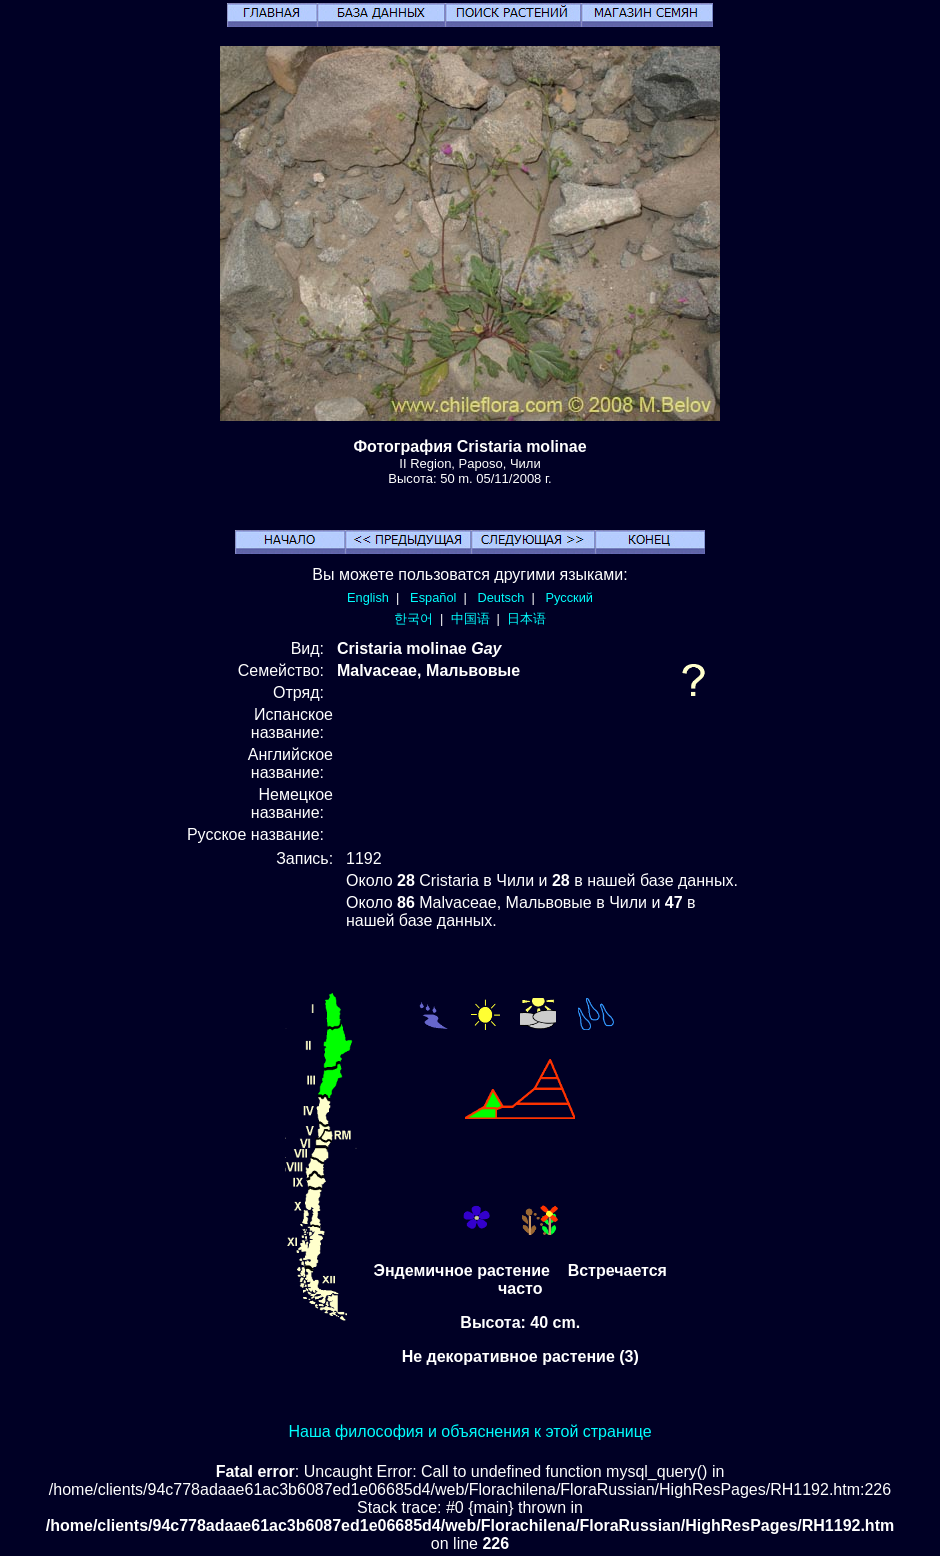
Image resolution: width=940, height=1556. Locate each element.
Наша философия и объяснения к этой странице (469, 1431)
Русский (569, 597)
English (368, 597)
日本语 (526, 618)
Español (433, 597)
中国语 (470, 618)
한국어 (413, 618)
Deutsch (500, 597)
